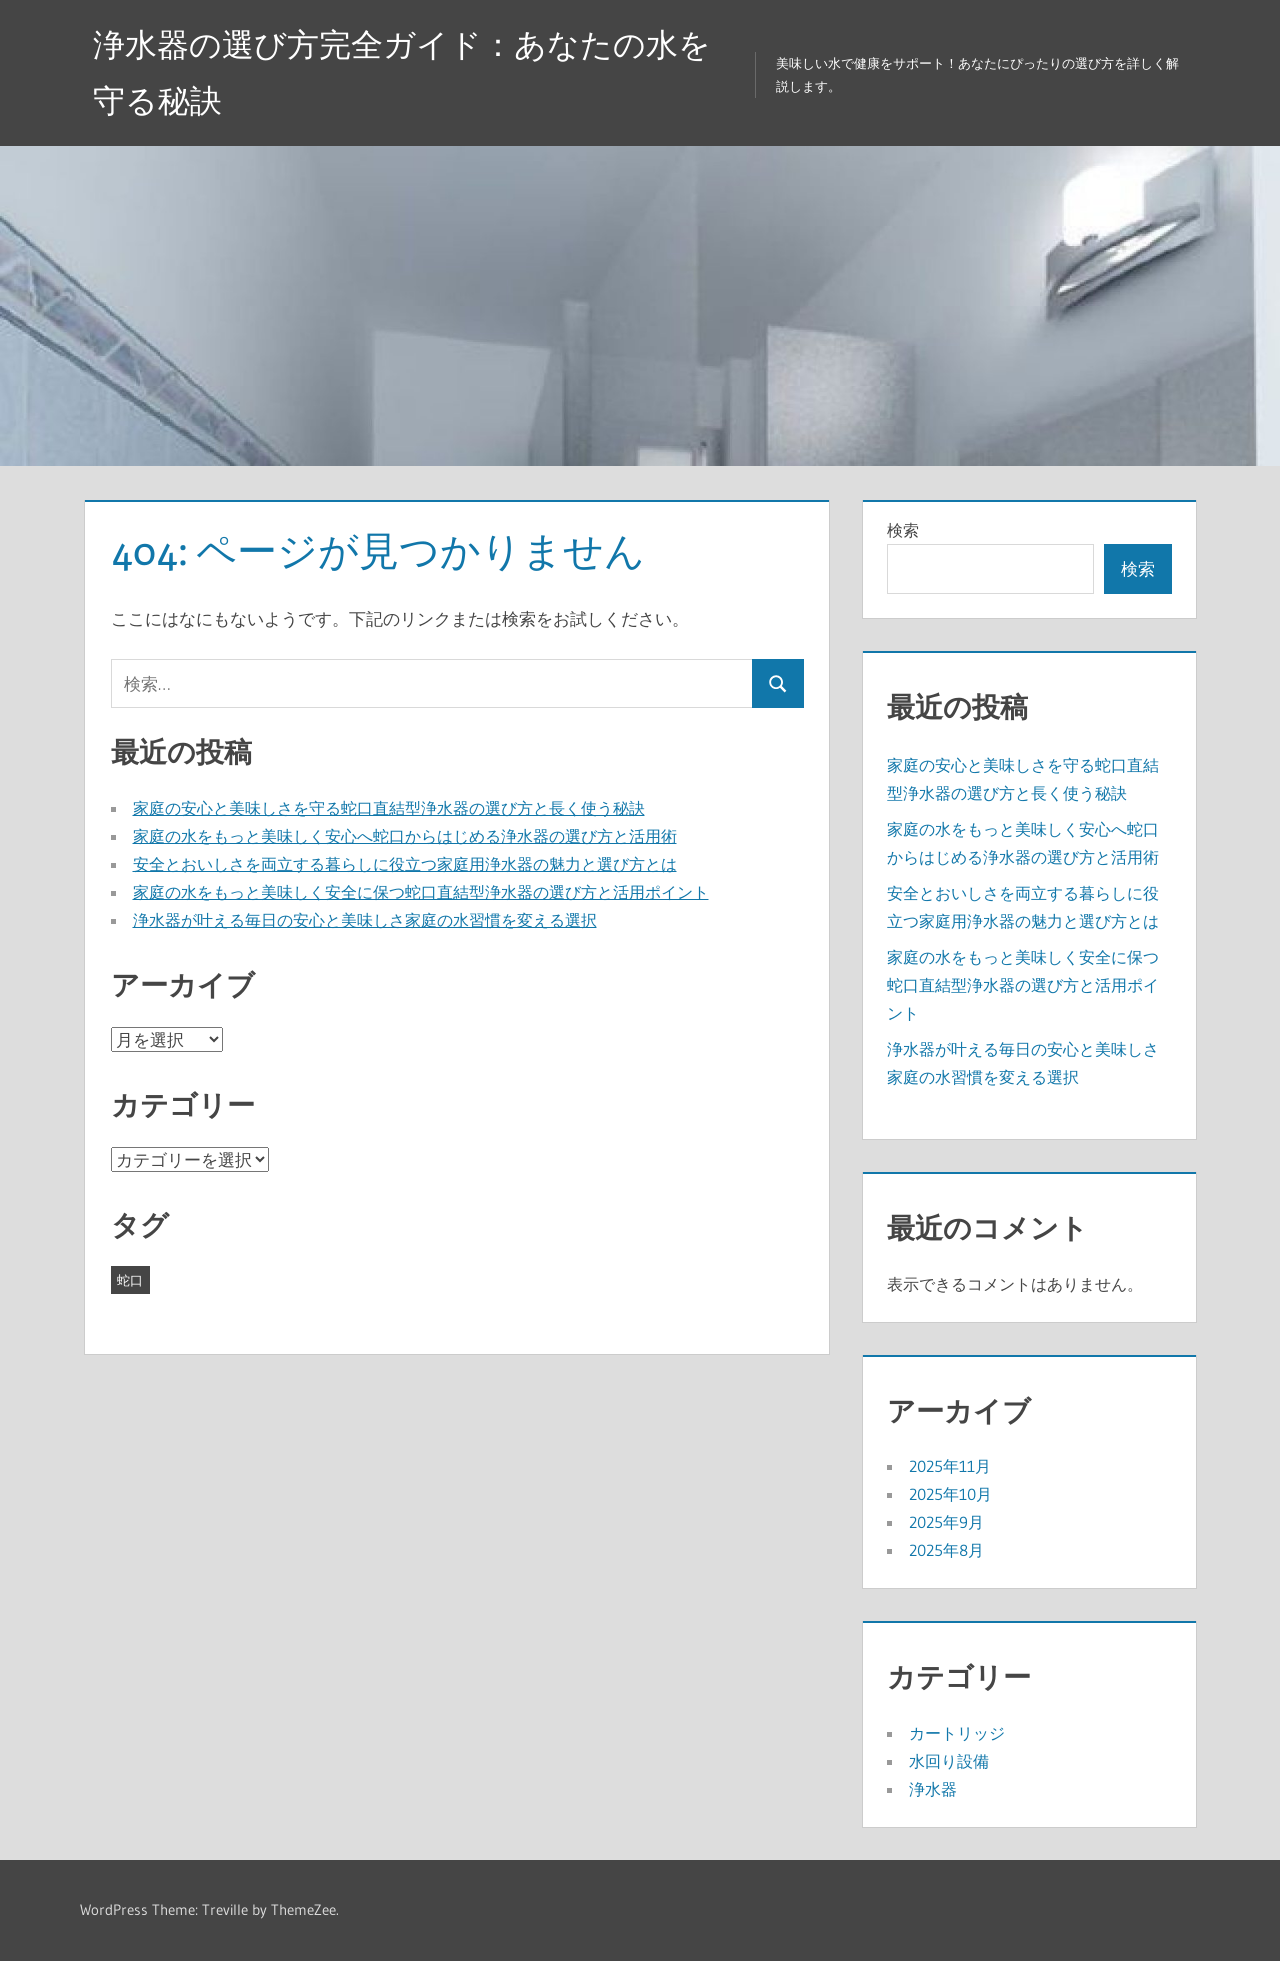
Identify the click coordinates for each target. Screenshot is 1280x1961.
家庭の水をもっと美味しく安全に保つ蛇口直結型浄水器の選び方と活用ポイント (421, 892)
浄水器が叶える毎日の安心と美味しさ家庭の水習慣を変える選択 (365, 920)
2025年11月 (950, 1466)
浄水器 (933, 1789)
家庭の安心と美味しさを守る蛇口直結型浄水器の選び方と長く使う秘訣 (389, 808)
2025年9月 (946, 1522)
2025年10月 (950, 1494)
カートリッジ (957, 1733)
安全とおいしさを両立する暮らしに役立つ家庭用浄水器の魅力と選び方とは (405, 864)
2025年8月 (946, 1550)
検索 (903, 530)
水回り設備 (949, 1761)
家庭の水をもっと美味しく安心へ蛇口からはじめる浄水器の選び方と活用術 (405, 836)
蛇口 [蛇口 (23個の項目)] (130, 1280)
